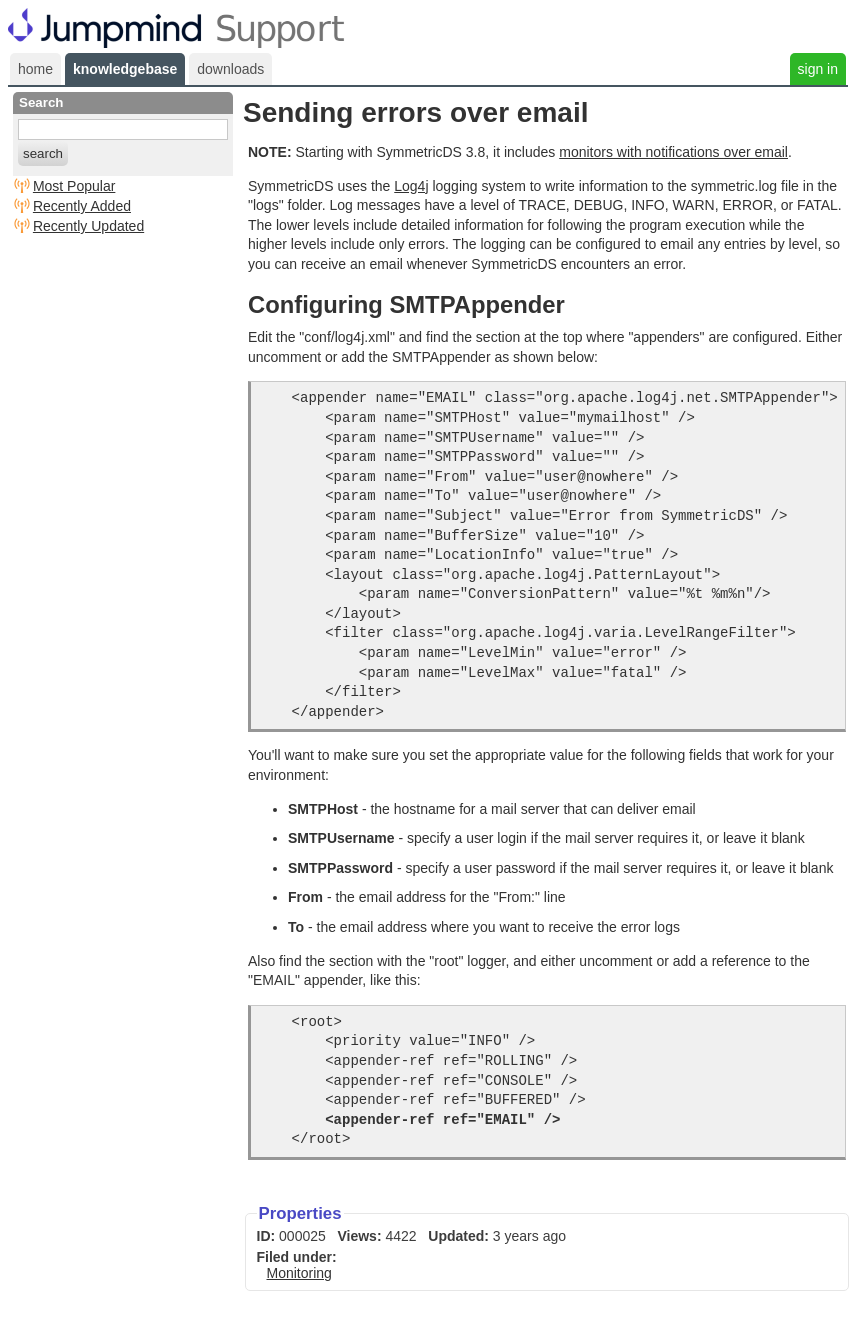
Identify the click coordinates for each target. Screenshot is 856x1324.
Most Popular (74, 186)
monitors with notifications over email (673, 152)
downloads (230, 69)
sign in (818, 69)
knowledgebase (125, 69)
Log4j (411, 186)
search (43, 153)
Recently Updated (88, 226)
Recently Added (82, 206)
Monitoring (299, 1273)
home (35, 69)
